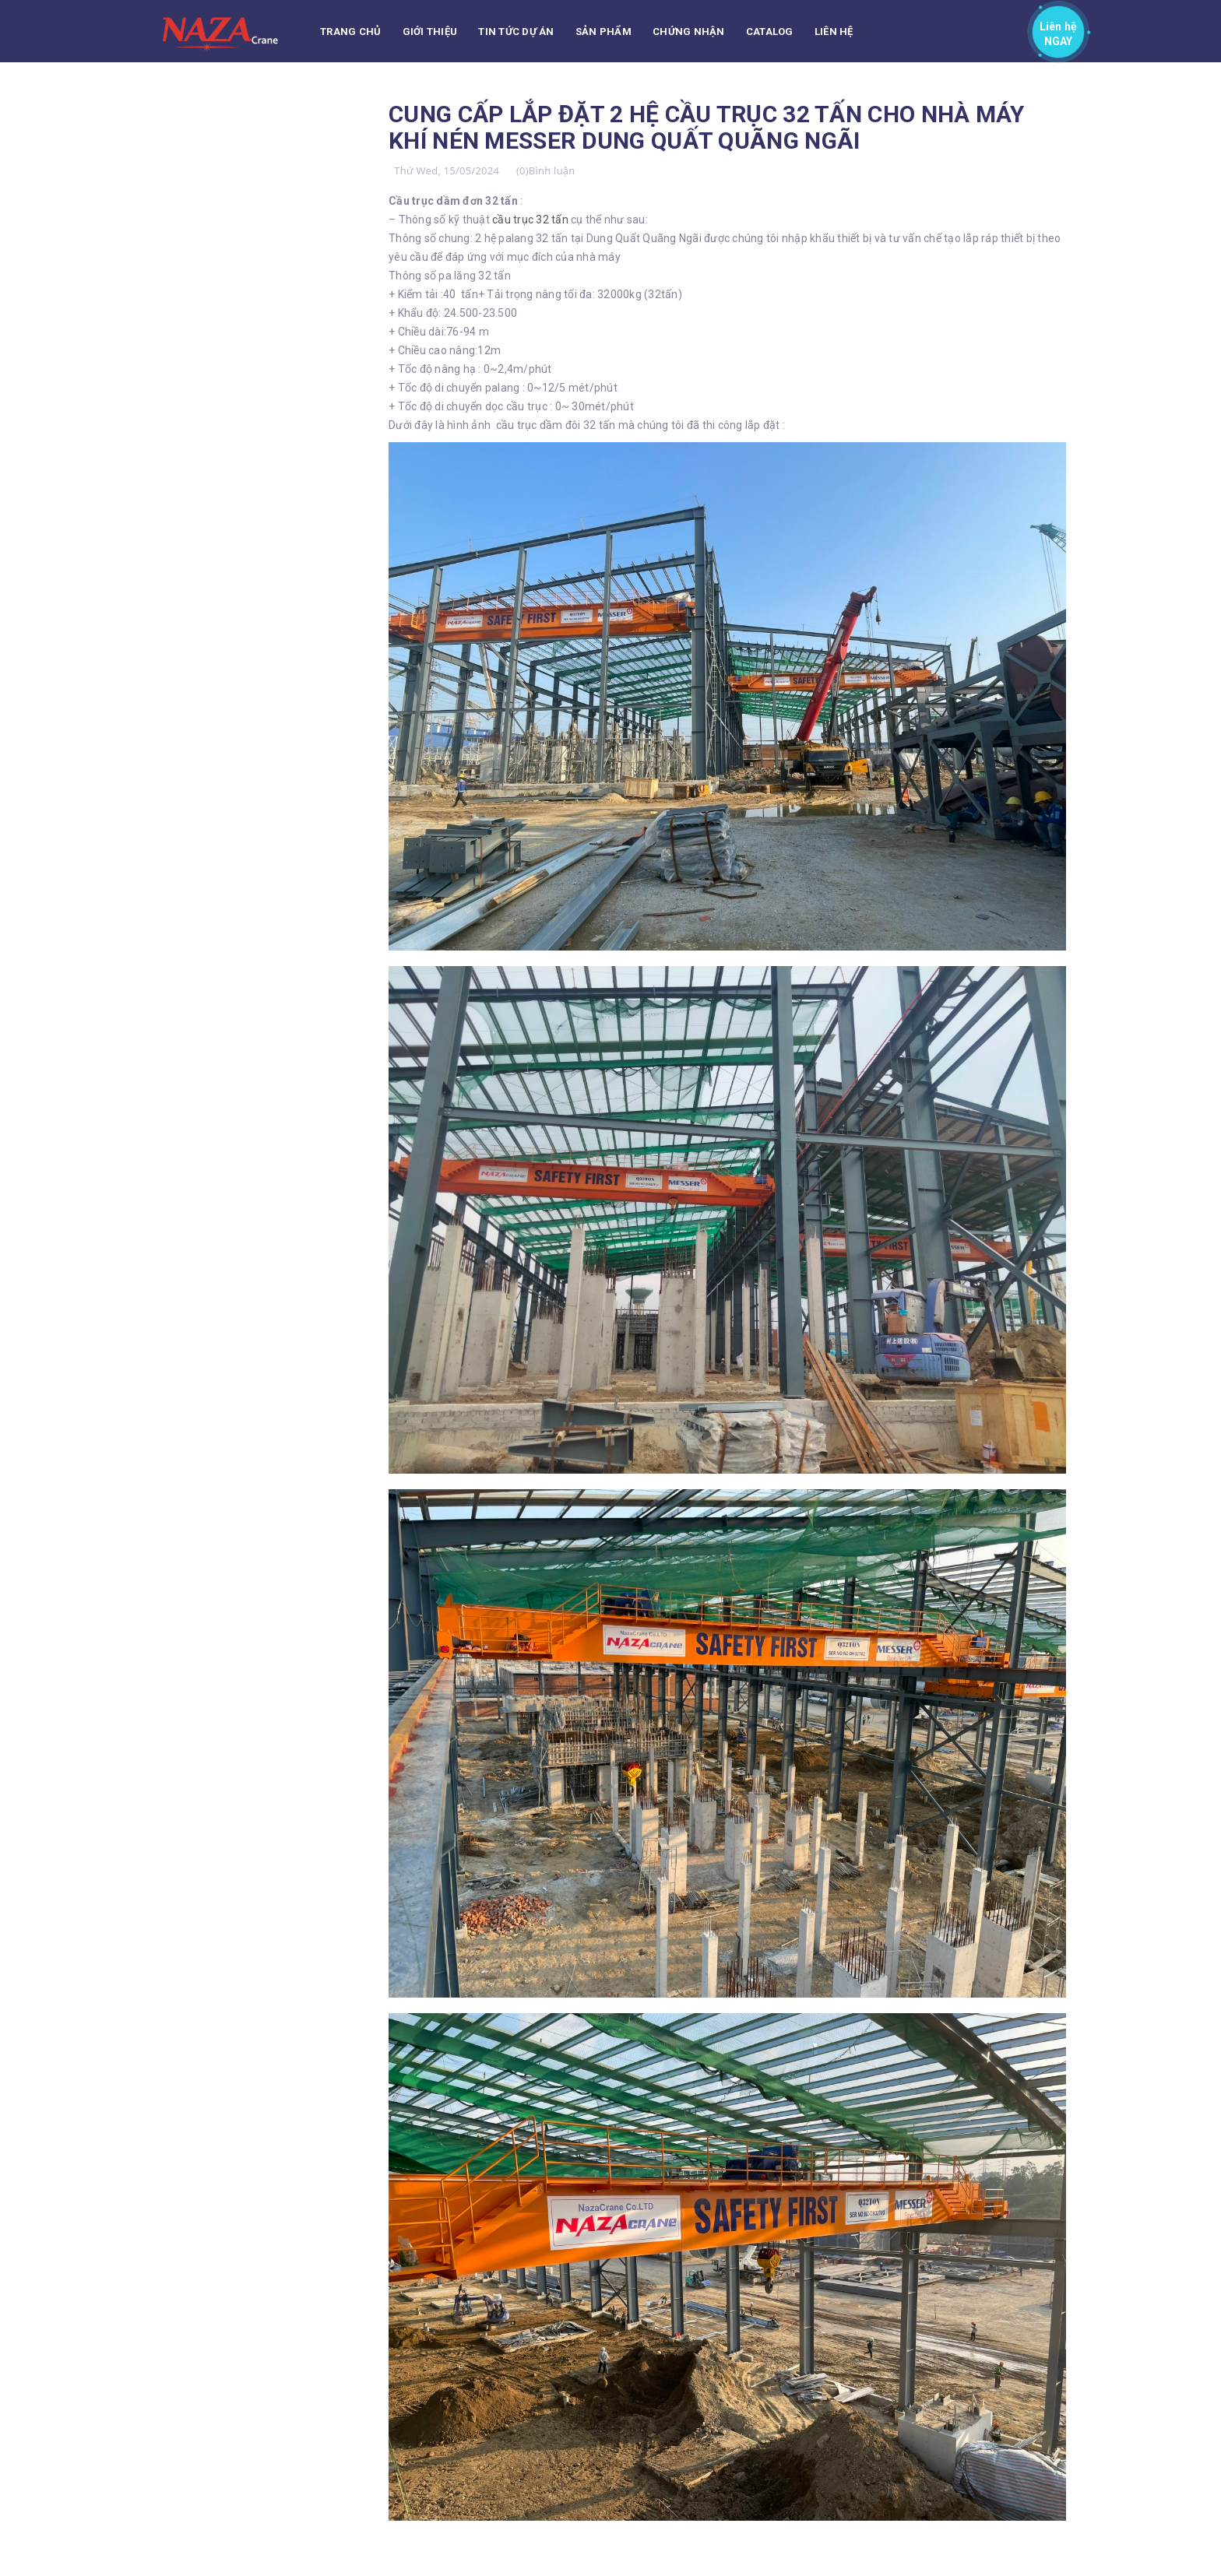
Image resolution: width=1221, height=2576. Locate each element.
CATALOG (769, 31)
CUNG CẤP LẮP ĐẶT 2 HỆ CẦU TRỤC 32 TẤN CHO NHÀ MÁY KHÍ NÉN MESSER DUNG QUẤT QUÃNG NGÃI (707, 127)
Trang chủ (350, 31)
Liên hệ (834, 31)
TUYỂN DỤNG (353, 94)
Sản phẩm (603, 31)
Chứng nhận (689, 31)
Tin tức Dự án (516, 31)
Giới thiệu (430, 31)
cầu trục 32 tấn (531, 219)
